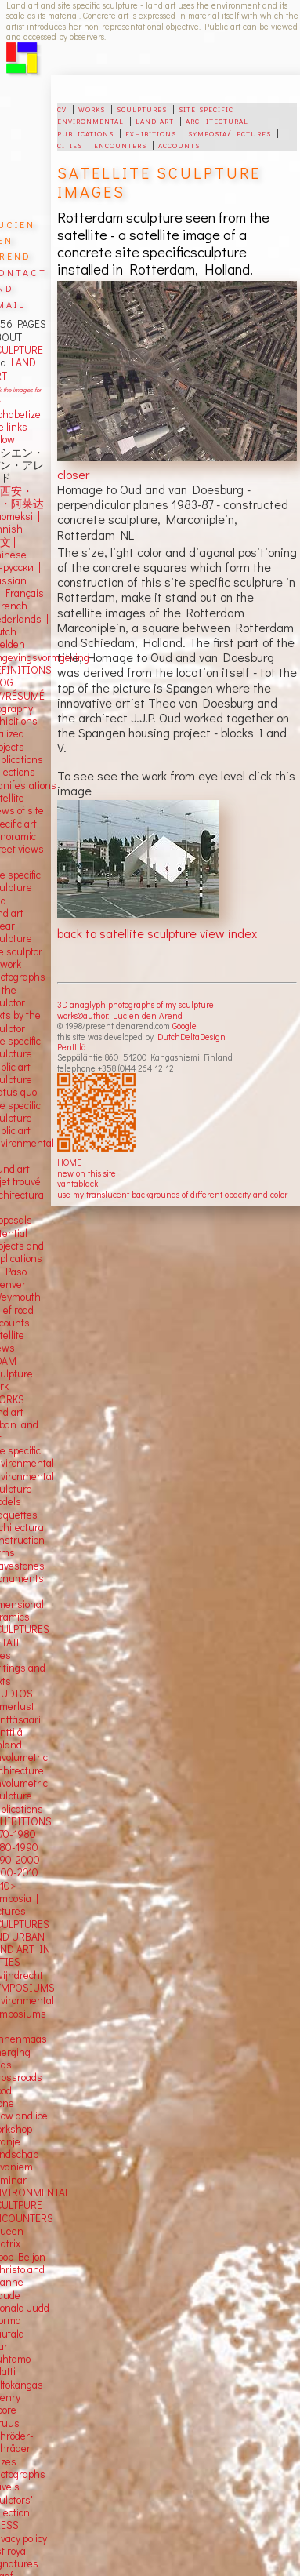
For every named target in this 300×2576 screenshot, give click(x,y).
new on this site (86, 1173)
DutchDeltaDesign (191, 1036)
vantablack (77, 1183)
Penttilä (71, 1047)
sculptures (142, 108)
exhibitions (150, 132)
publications (85, 132)
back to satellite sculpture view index (157, 933)
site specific (206, 108)
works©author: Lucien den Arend (120, 1015)
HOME (69, 1162)
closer (73, 474)
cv (62, 108)
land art (155, 120)
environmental (90, 120)
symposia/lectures (229, 132)
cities (69, 144)
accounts (179, 144)
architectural (217, 120)
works (91, 108)
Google (184, 1025)
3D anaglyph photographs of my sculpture (135, 1004)
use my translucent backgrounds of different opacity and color (172, 1194)
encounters (120, 144)
